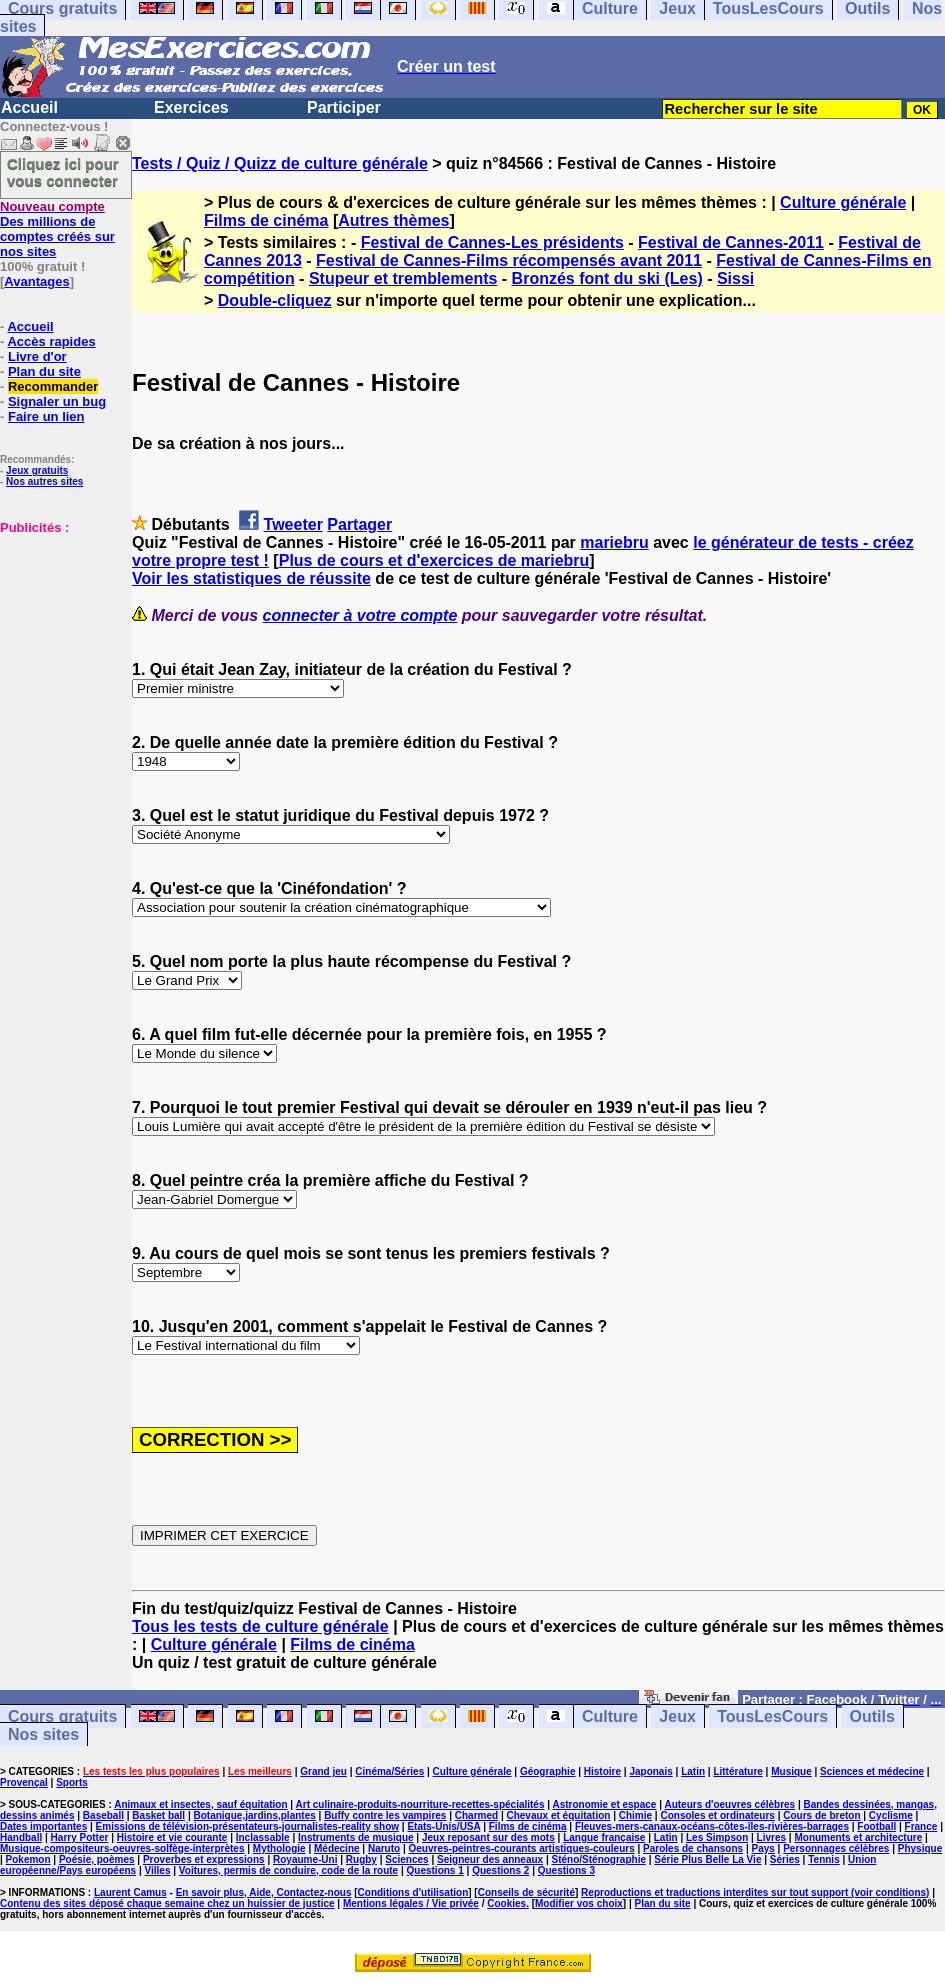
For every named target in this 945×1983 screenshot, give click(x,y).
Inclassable (263, 1837)
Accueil (29, 107)
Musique (791, 1771)
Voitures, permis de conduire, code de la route (288, 1870)
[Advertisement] (60, 635)
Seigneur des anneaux (490, 1859)
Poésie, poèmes (97, 1859)
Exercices (191, 107)
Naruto (384, 1848)
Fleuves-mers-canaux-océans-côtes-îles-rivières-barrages (712, 1826)
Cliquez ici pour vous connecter (63, 172)
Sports (72, 1782)
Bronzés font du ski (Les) (607, 278)
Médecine (337, 1848)
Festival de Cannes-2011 (731, 242)
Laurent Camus (130, 1892)
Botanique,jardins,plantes (255, 1815)
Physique (920, 1848)
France (921, 1826)
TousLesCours (772, 1716)
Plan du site (44, 371)
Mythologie (279, 1848)
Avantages (36, 281)
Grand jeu (323, 1771)
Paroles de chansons (693, 1848)
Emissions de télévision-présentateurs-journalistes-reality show (247, 1826)
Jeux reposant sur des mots (488, 1837)
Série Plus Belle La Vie (707, 1859)
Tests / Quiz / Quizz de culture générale (280, 163)
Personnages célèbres (836, 1848)
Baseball (103, 1815)
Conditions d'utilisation (413, 1892)
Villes (158, 1870)
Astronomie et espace (604, 1804)
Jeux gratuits (37, 470)
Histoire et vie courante (172, 1837)
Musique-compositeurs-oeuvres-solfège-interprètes (122, 1848)
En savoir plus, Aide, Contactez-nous (264, 1892)
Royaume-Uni (305, 1859)
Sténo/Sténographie (599, 1859)
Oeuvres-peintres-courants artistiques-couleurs (522, 1848)
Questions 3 (566, 1870)
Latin (693, 1771)
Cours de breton (821, 1815)
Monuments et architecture (858, 1837)
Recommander (53, 386)
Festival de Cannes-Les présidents (492, 242)
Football (876, 1826)
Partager (359, 524)
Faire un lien (46, 416)
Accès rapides (51, 341)
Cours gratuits (62, 1716)
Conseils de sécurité (526, 1892)
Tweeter (293, 524)
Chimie (635, 1815)
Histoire (602, 1771)
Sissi (735, 278)
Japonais (650, 1771)
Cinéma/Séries (389, 1771)
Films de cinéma (266, 220)
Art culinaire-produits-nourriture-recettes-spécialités (420, 1804)
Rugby (361, 1859)
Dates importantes (43, 1826)
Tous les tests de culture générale (260, 1626)
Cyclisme (891, 1815)
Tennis (823, 1859)
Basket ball (158, 1815)
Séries (785, 1859)
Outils (872, 1716)
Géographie (548, 1771)
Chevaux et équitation (558, 1815)
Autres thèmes (393, 220)
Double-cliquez (275, 300)
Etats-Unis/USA (443, 1826)
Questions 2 (500, 1870)
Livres (771, 1837)
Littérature (737, 1771)
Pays (762, 1848)
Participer (344, 107)
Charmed (476, 1815)
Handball (21, 1837)
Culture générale (843, 202)
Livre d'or (37, 356)
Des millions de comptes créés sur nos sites (57, 229)
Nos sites (43, 1734)
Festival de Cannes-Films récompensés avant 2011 (509, 260)
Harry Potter (80, 1837)
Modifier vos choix (579, 1903)
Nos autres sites (44, 481)
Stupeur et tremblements (403, 278)
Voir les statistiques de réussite (251, 578)
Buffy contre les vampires (385, 1815)
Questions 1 (435, 1870)
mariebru (614, 542)
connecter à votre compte (360, 615)
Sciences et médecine (872, 1771)
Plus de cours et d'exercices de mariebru (434, 560)
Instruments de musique (356, 1837)
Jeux (677, 1716)
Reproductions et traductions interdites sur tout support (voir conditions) (755, 1892)
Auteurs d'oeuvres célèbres (729, 1804)
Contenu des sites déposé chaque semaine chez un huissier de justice (167, 1903)
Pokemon (28, 1859)
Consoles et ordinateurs (717, 1815)
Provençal (24, 1782)
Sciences (406, 1859)
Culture (610, 1716)
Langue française (604, 1837)
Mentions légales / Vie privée (411, 1903)
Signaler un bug (57, 401)
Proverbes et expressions (204, 1859)
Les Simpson (717, 1837)
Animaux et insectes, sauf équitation (200, 1804)
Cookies (506, 1903)
